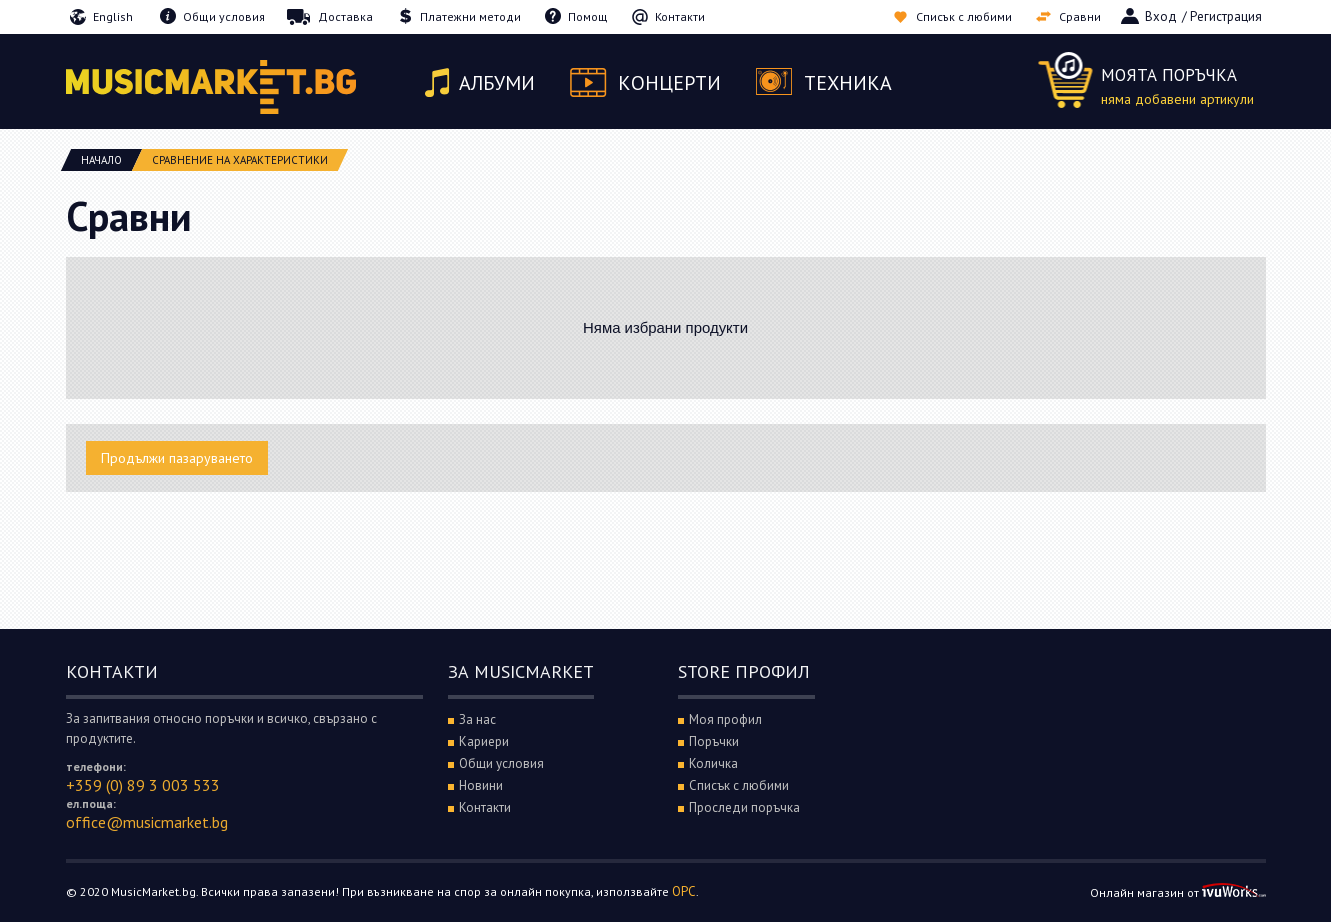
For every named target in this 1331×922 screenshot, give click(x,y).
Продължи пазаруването (177, 458)
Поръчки (714, 741)
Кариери (484, 741)
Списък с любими (964, 16)
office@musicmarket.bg (147, 822)
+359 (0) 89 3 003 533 (143, 785)
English (113, 16)
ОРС (684, 891)
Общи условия (224, 16)
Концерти (669, 83)
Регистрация (1226, 16)
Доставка (345, 16)
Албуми (497, 83)
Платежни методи (470, 16)
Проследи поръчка (744, 807)
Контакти (680, 16)
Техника (848, 83)
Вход (1161, 16)
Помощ (588, 16)
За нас (477, 719)
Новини (481, 785)
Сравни (1080, 16)
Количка (713, 763)
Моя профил (725, 719)
